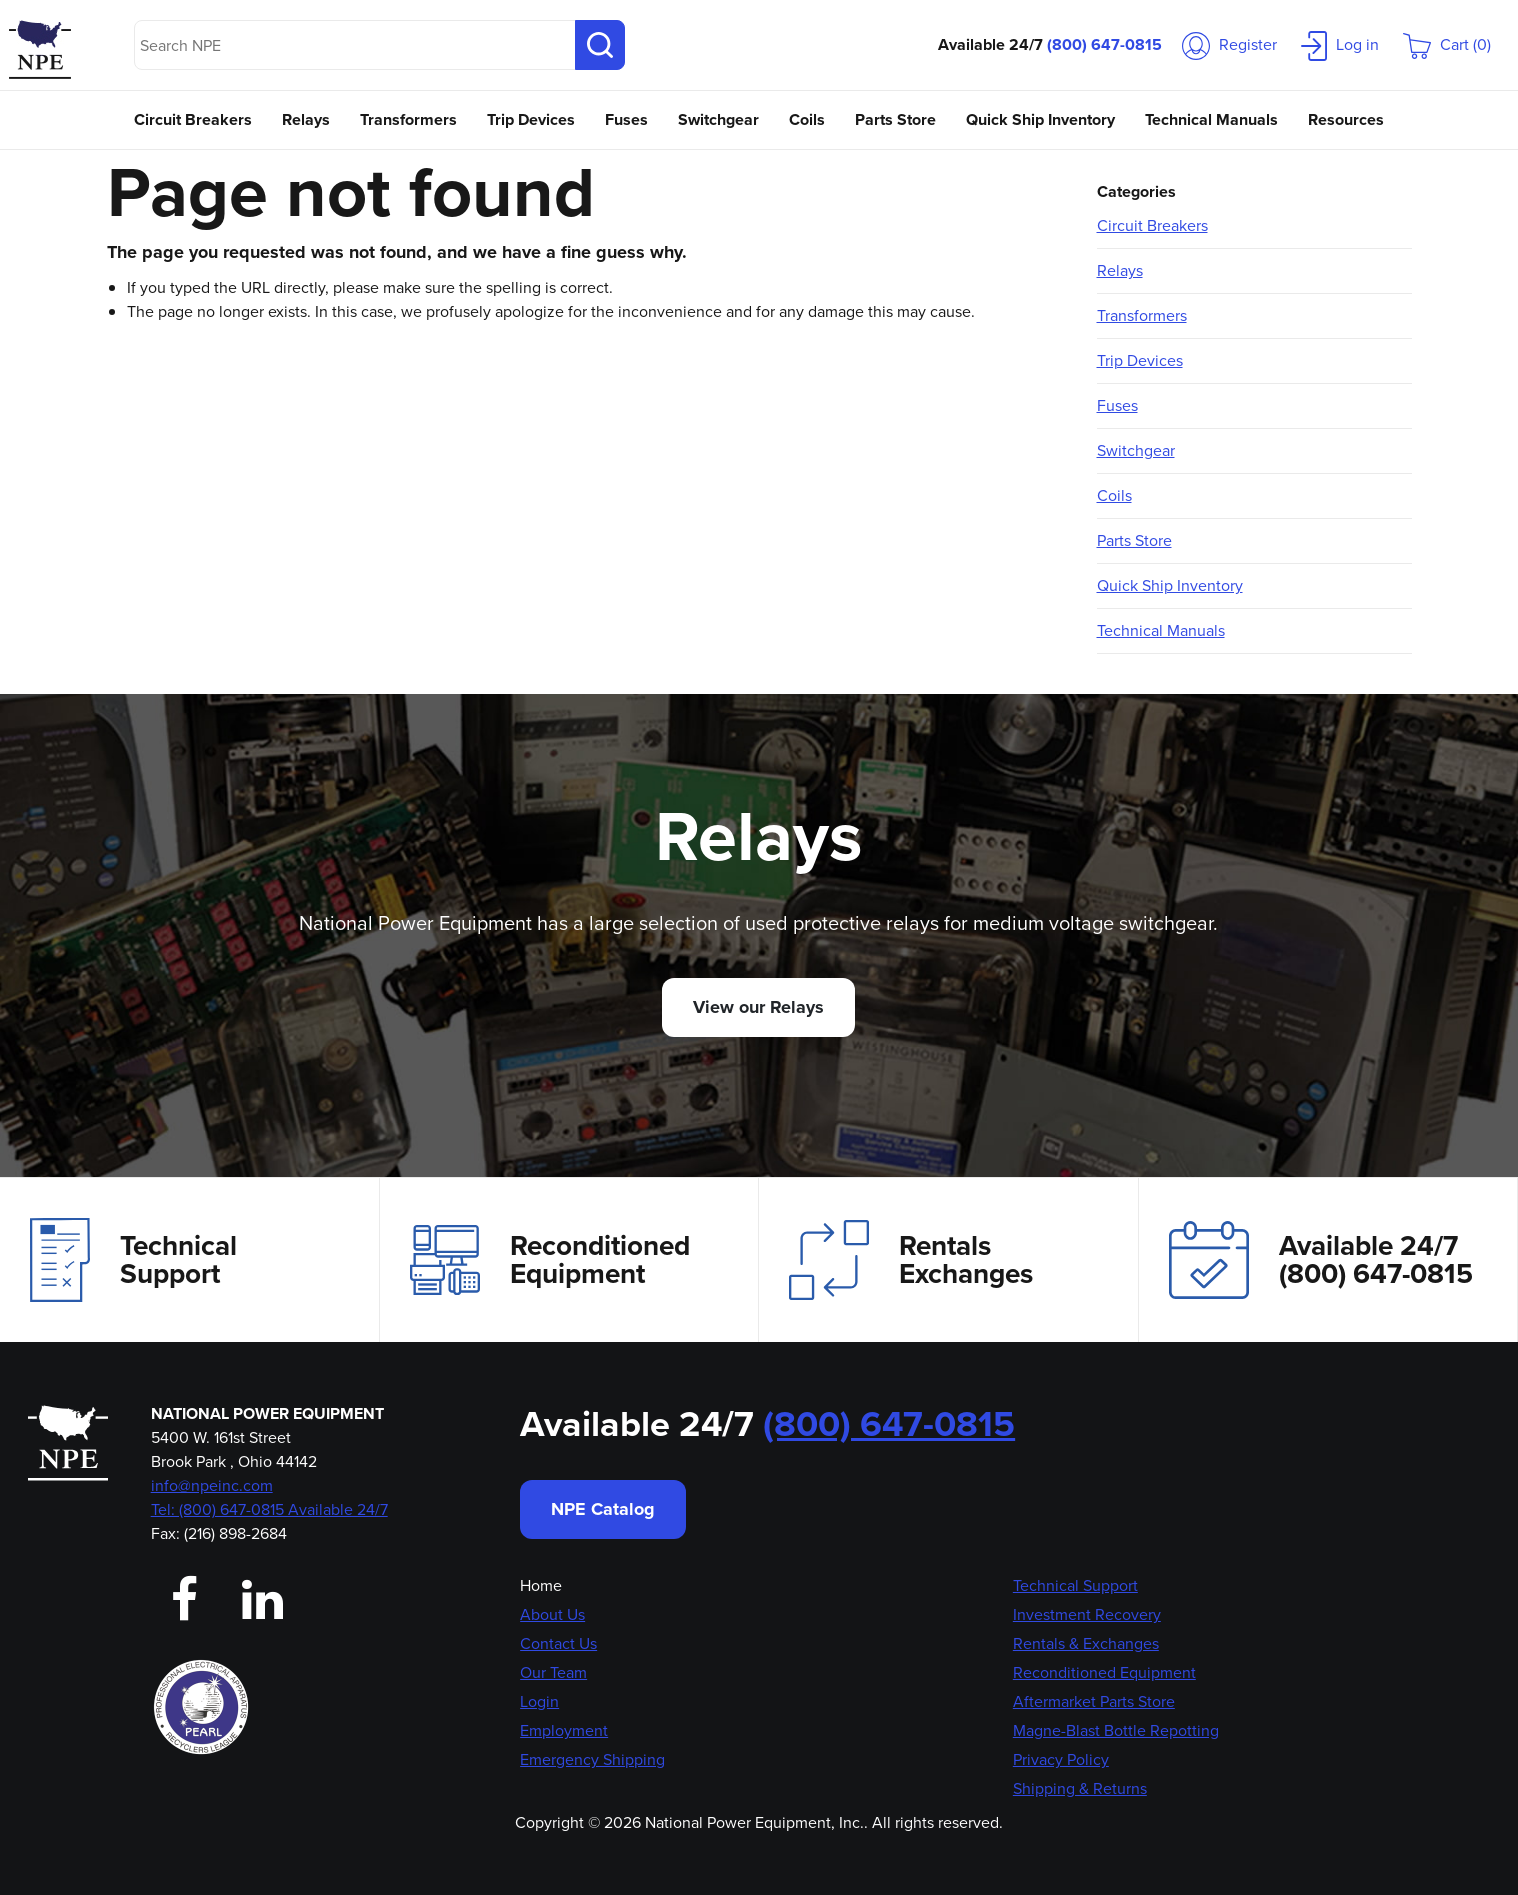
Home (541, 1585)
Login (539, 1701)
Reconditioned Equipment (550, 1260)
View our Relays (758, 1007)
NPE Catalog (603, 1509)
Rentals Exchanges (911, 1260)
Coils (807, 119)
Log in (1340, 44)
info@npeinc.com (212, 1485)
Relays (306, 119)
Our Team (553, 1672)
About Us (552, 1614)
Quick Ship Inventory (1040, 119)
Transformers (408, 119)
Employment (564, 1730)
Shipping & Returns (1080, 1788)
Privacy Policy (1061, 1759)
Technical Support (133, 1260)
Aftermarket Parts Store (1094, 1701)
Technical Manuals (1211, 119)
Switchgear (718, 119)
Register (1229, 44)
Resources (1346, 119)
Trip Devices (531, 119)
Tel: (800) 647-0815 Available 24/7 (269, 1509)
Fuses (626, 119)
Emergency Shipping (592, 1759)
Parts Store (895, 119)
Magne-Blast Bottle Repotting (1116, 1730)
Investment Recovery (1087, 1614)
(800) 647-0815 (1104, 44)
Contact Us (558, 1643)
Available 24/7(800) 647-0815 (1321, 1259)
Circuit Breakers (193, 119)
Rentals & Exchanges (1086, 1643)
